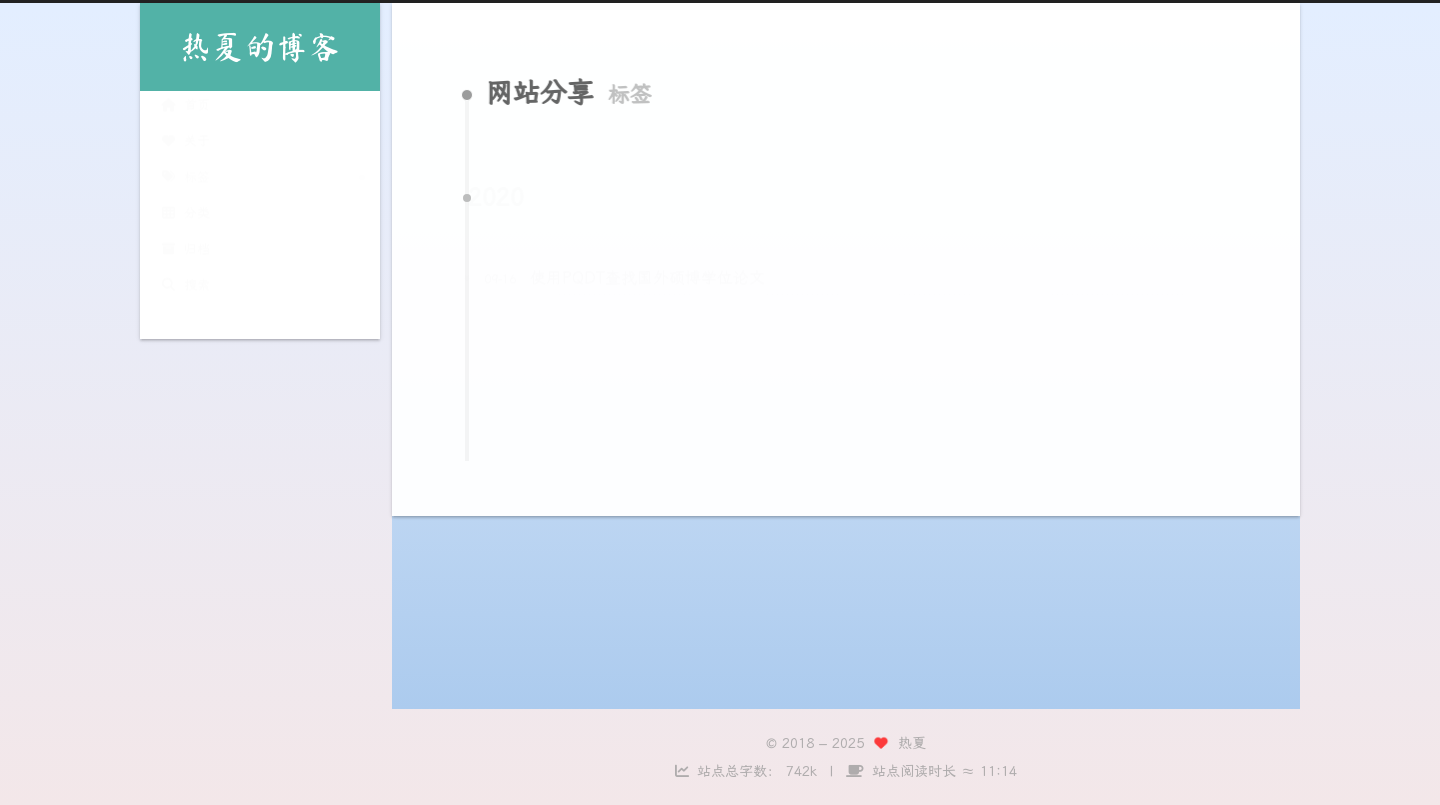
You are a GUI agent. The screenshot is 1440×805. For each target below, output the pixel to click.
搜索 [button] (185, 288)
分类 (185, 216)
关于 (185, 144)
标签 (185, 180)
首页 (185, 108)
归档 (185, 252)
